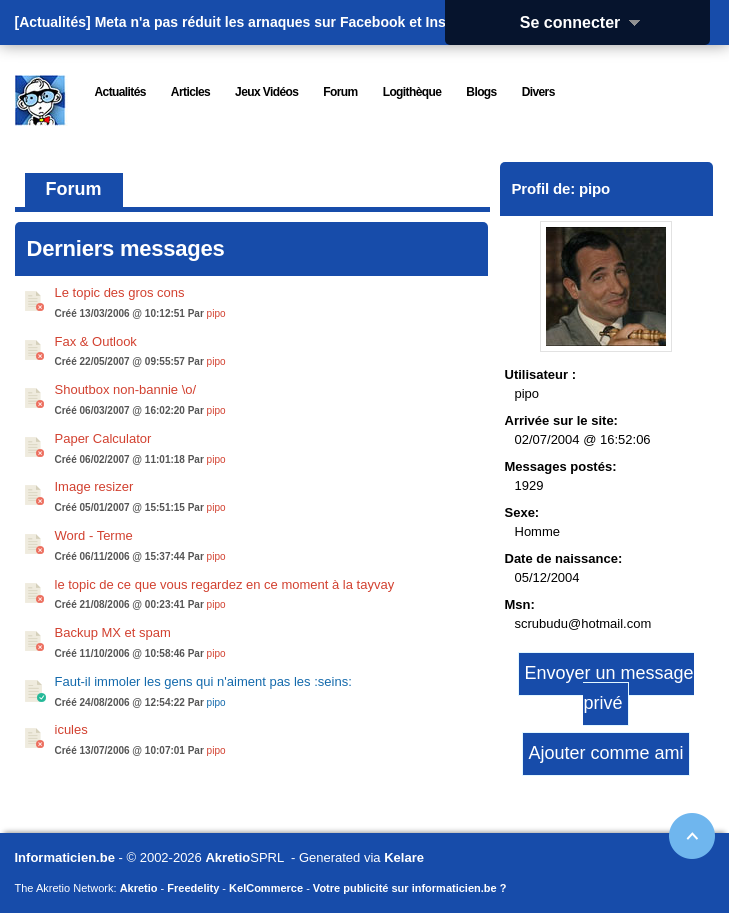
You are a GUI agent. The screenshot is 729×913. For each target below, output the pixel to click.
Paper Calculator (103, 438)
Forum (74, 189)
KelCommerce (266, 888)
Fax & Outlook (96, 341)
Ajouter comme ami (605, 753)
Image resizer (94, 486)
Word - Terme (94, 535)
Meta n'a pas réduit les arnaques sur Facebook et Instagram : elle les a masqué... (363, 22)
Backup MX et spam (113, 632)
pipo (216, 313)
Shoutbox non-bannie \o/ (126, 389)
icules (71, 729)
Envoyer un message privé (608, 688)
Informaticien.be (65, 857)
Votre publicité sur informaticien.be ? (410, 888)
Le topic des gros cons (120, 292)
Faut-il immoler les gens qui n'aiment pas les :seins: (203, 681)
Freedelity (193, 888)
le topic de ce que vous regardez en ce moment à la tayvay (225, 584)
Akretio (227, 857)
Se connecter (587, 22)
